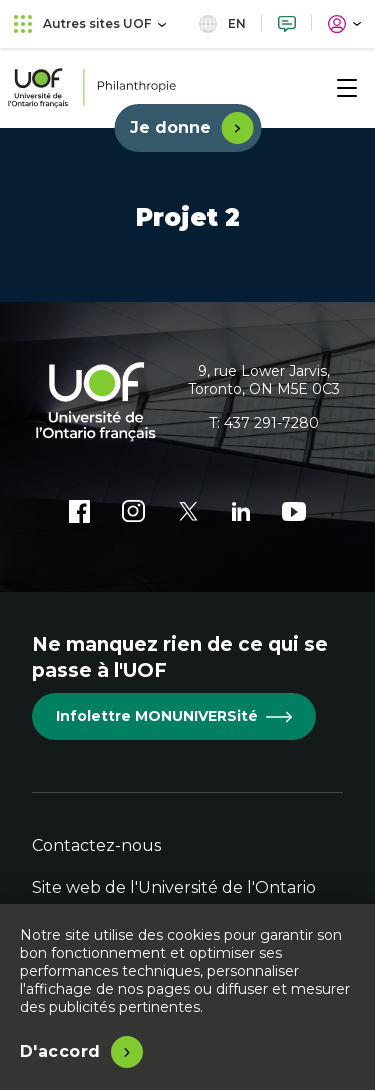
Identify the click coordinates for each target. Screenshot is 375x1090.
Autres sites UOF (90, 23)
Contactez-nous (96, 845)
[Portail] (344, 23)
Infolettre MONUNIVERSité (174, 716)
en (222, 23)
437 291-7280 (271, 423)
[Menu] (347, 88)
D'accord (60, 1051)
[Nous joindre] (287, 23)
